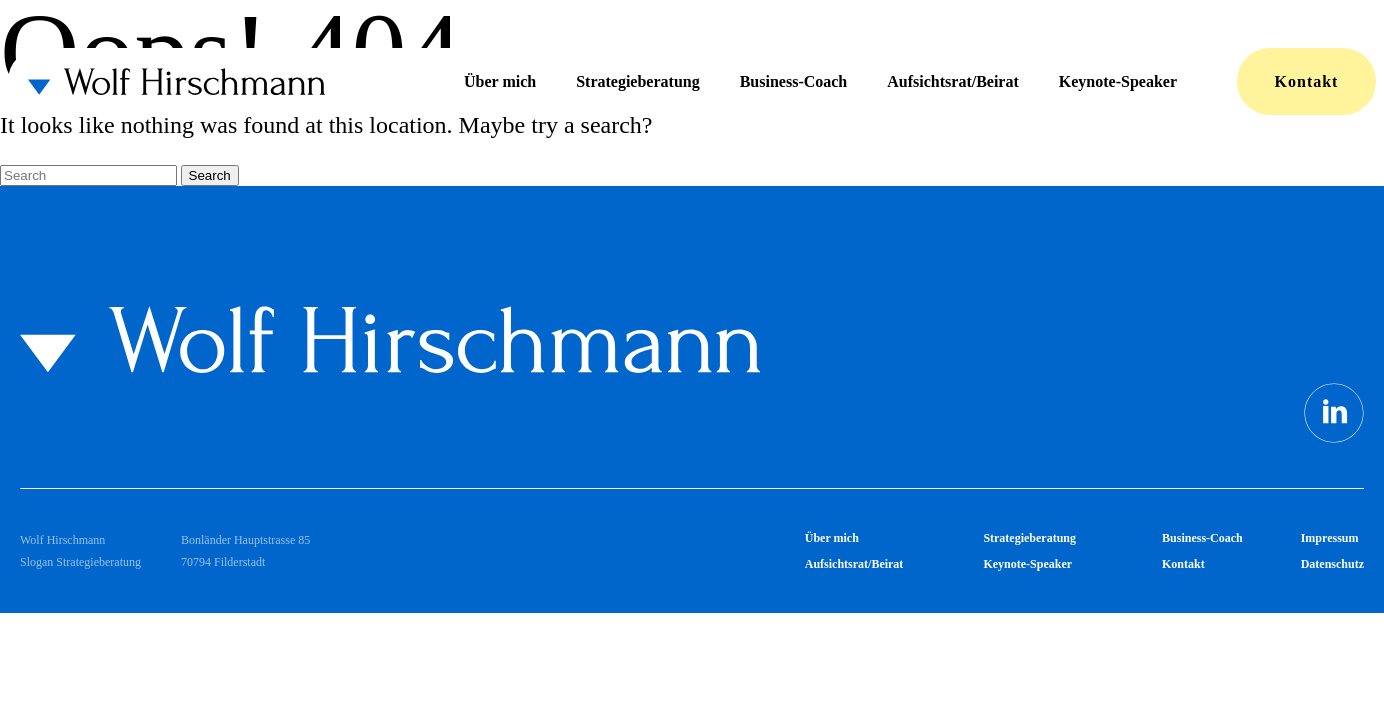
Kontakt (1307, 81)
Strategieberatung (638, 81)
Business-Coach (794, 81)
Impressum (1330, 538)
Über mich (500, 81)
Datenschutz (1332, 564)
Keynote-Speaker (1118, 81)
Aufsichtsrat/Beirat (953, 81)
